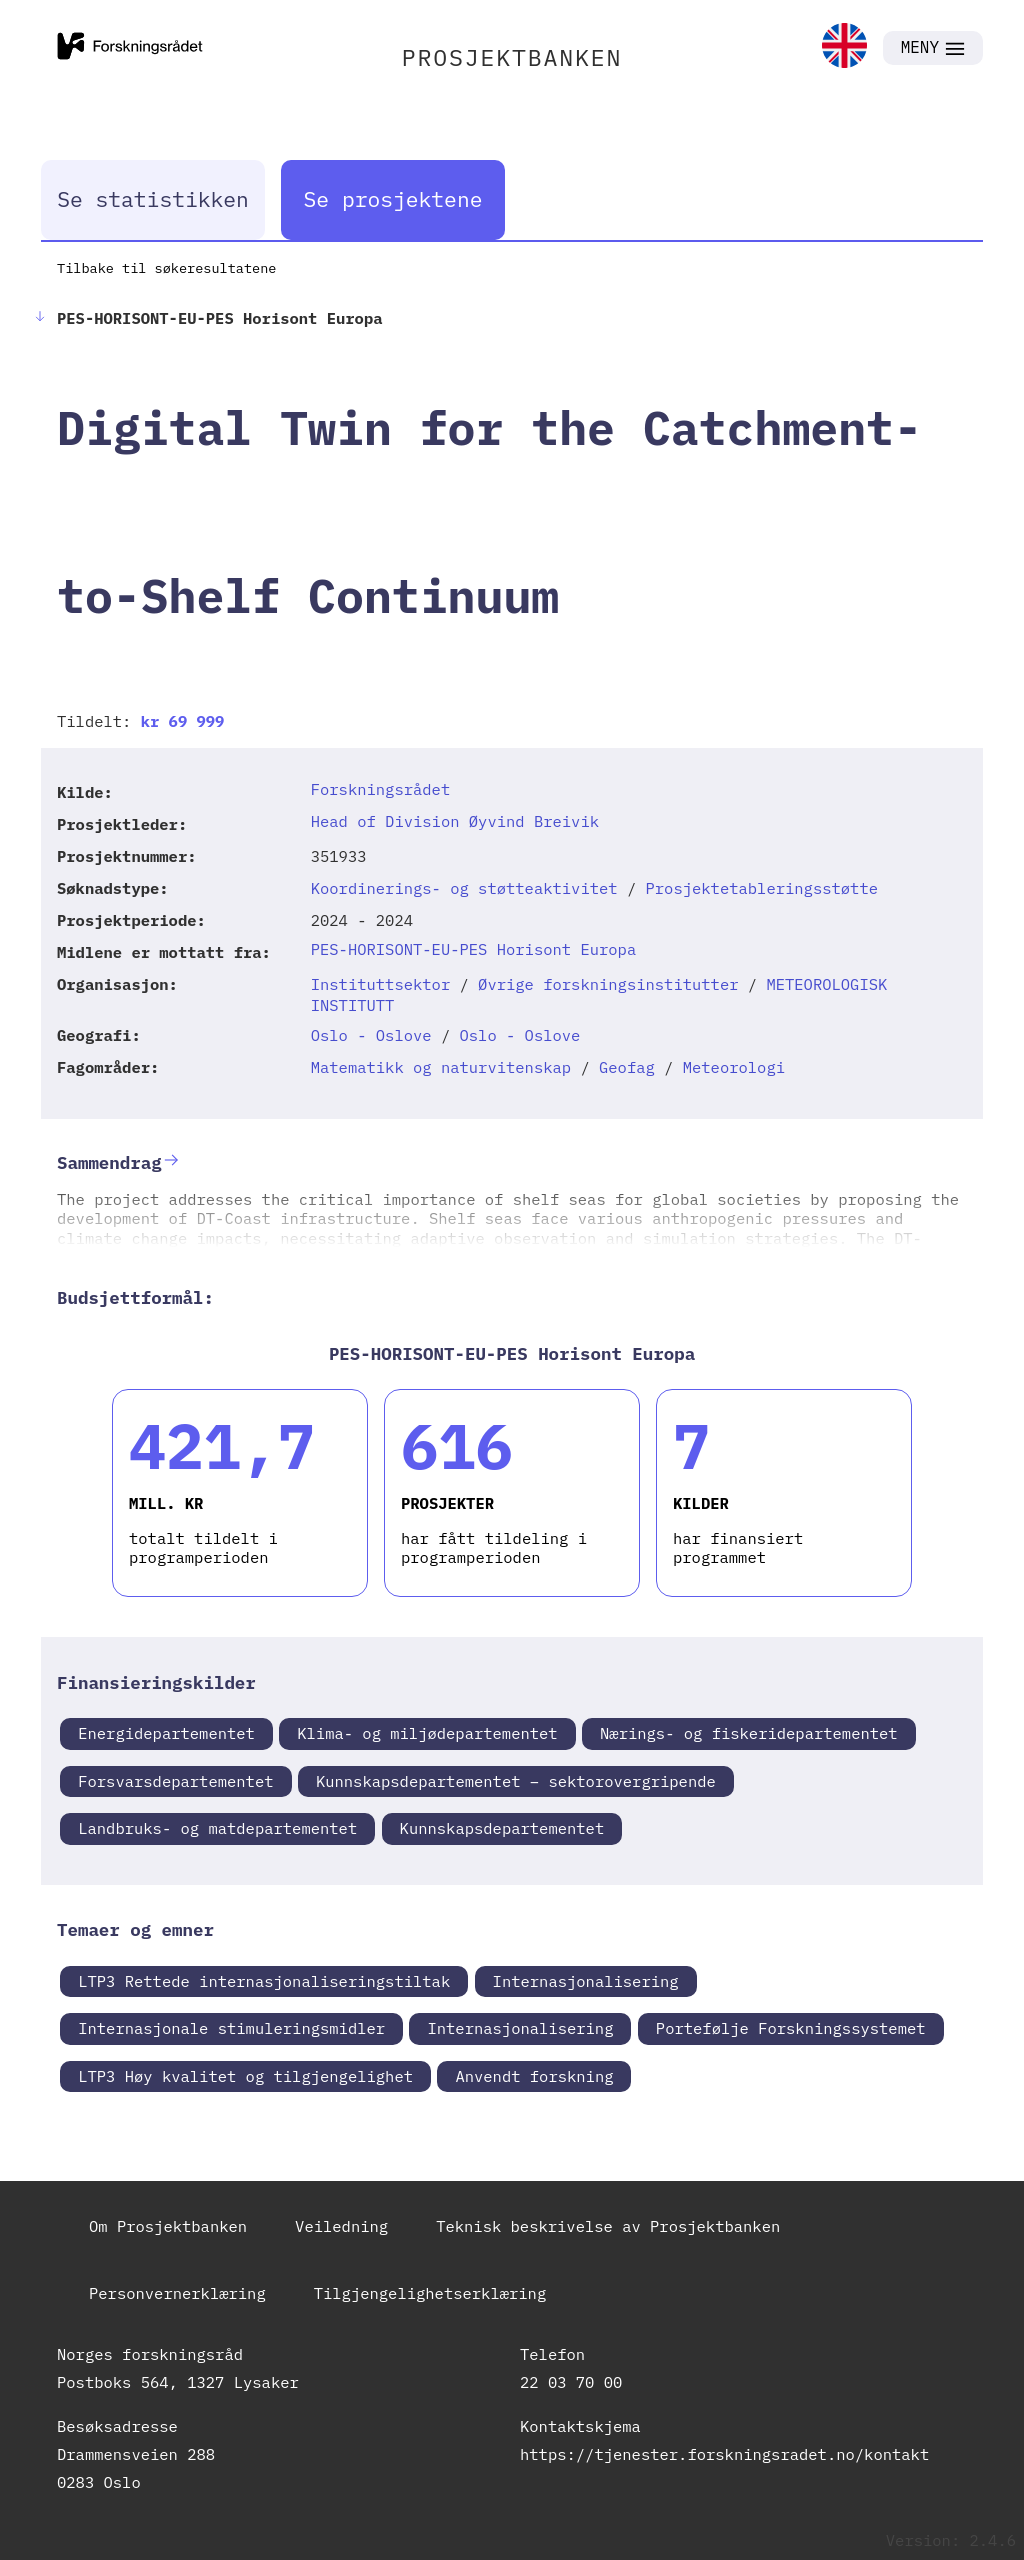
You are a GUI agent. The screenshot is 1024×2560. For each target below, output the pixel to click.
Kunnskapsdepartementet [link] (502, 1828)
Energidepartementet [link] (166, 1733)
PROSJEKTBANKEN (512, 57)
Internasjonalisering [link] (586, 1981)
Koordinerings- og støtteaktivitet (464, 888)
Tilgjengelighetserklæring (430, 2293)
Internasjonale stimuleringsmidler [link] (231, 2028)
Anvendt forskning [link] (534, 2076)
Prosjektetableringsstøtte (762, 888)
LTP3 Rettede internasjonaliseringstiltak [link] (264, 1981)
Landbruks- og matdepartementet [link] (217, 1828)
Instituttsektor (381, 984)
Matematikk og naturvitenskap (441, 1067)
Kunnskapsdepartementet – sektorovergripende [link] (516, 1781)
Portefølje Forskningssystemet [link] (791, 2028)
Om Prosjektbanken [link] (168, 2226)
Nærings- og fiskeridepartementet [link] (749, 1733)
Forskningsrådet (381, 789)
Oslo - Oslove (371, 1035)
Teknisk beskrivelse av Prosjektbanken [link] (608, 2226)
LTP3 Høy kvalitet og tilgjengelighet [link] (245, 2076)
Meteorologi (734, 1067)
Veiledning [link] (341, 2226)
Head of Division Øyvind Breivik (455, 821)
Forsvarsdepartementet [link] (175, 1781)
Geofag (627, 1067)
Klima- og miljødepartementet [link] (427, 1733)
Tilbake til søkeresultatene (166, 268)
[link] (844, 47)
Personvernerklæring (177, 2293)
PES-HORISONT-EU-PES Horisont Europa (474, 949)
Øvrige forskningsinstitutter (608, 984)
